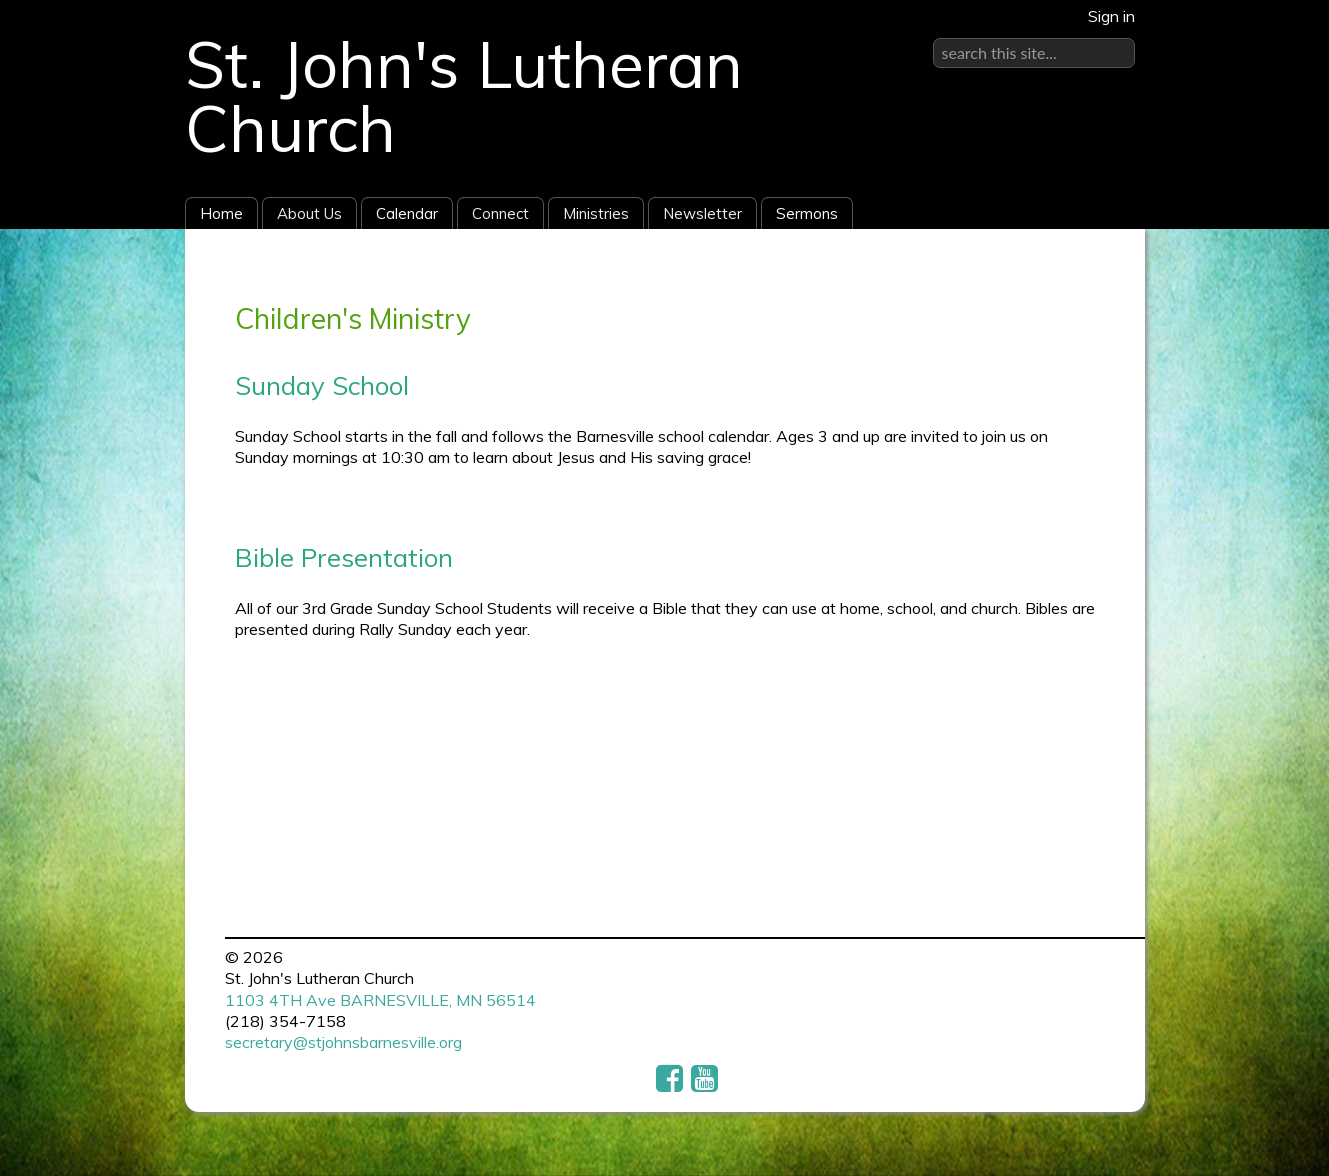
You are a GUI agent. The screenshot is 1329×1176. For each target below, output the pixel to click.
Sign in (1111, 16)
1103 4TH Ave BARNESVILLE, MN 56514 (380, 1000)
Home (221, 213)
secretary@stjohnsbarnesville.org (343, 1042)
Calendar (407, 213)
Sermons (807, 213)
